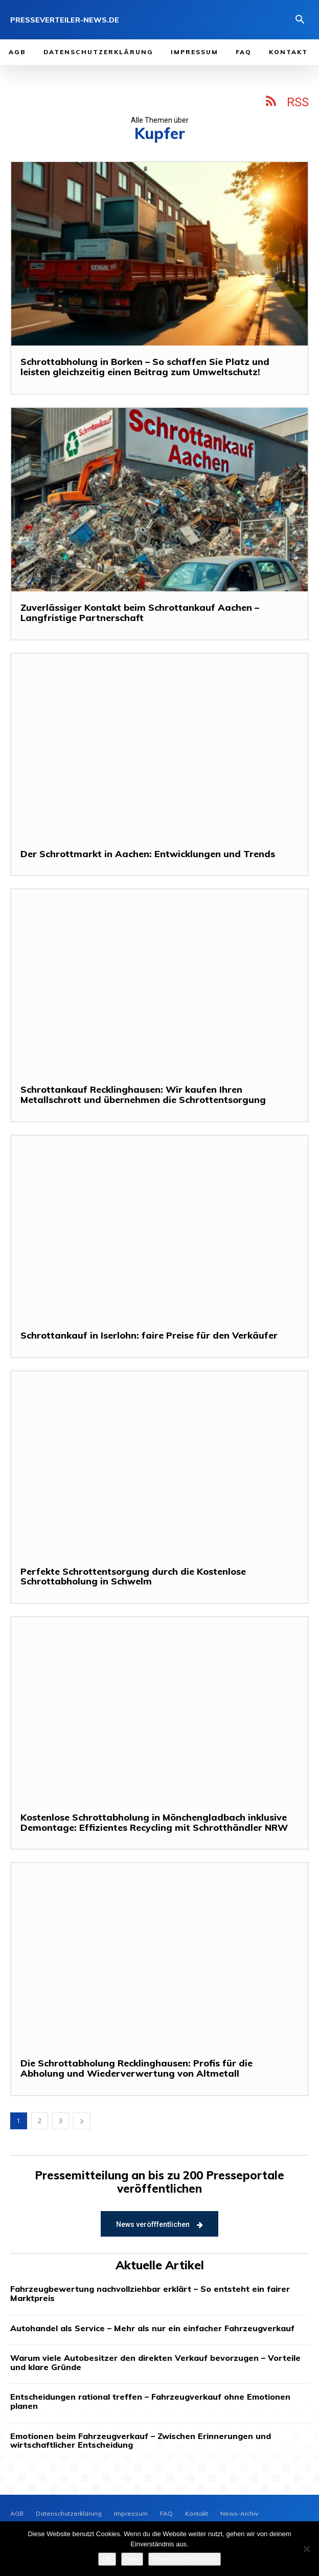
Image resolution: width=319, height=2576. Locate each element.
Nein (132, 2559)
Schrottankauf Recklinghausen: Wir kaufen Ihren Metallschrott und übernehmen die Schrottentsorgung (143, 1095)
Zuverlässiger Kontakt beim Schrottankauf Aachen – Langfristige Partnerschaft (139, 613)
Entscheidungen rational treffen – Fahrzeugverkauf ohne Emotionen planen (150, 2401)
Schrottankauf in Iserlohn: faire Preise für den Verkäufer (149, 1335)
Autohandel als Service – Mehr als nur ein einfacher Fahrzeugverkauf (152, 2328)
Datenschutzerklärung (184, 2559)
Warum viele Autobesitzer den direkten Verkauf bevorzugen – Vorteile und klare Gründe (155, 2362)
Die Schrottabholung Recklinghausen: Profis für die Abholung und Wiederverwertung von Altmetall (136, 2068)
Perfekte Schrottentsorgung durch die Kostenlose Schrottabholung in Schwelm (133, 1577)
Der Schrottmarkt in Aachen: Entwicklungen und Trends (147, 854)
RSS (298, 102)
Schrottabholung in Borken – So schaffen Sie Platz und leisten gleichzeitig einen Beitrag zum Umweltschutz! (144, 367)
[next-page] (81, 2120)
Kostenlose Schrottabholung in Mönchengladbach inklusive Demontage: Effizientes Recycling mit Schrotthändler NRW (154, 1822)
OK (107, 2559)
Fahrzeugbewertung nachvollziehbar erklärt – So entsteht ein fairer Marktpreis (150, 2293)
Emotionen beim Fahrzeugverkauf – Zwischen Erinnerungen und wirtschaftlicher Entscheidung (140, 2440)
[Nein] (306, 2549)
